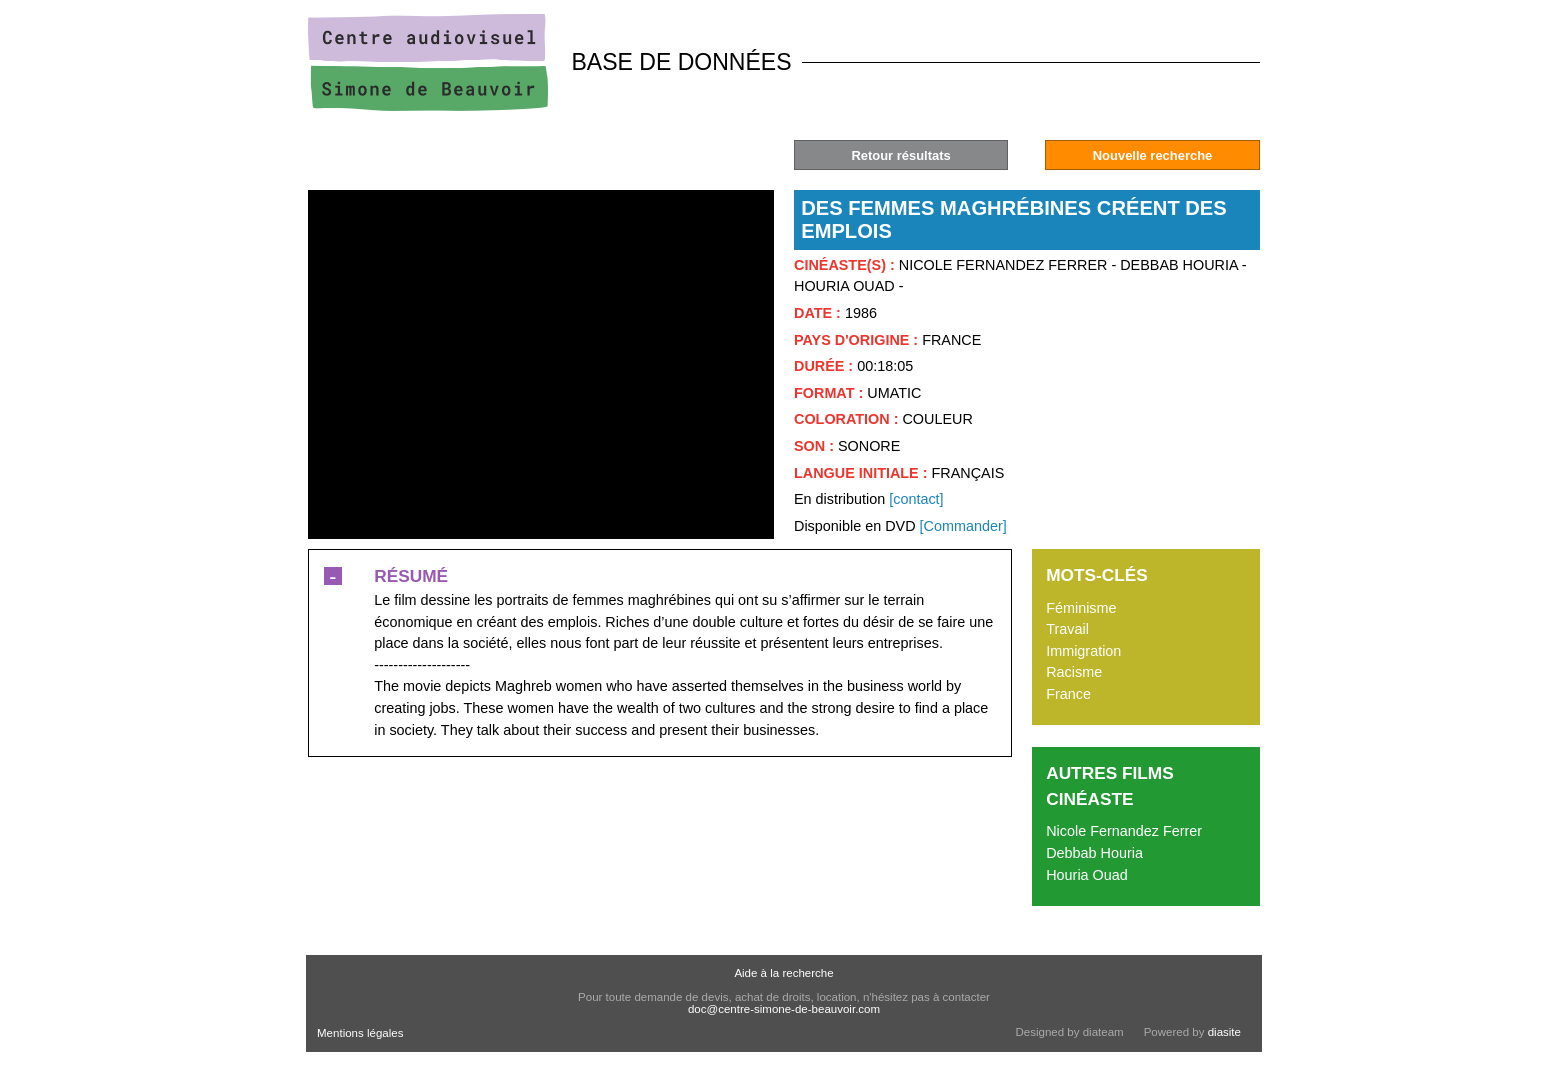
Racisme (1074, 672)
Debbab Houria (1094, 853)
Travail (1067, 629)
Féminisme (1081, 608)
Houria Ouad (1087, 875)
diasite (1224, 1032)
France (1068, 694)
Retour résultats (900, 155)
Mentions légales (360, 1033)
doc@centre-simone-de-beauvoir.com (784, 1009)
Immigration (1083, 651)
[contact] (916, 499)
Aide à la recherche (783, 973)
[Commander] (963, 526)
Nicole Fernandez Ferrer (1124, 831)
